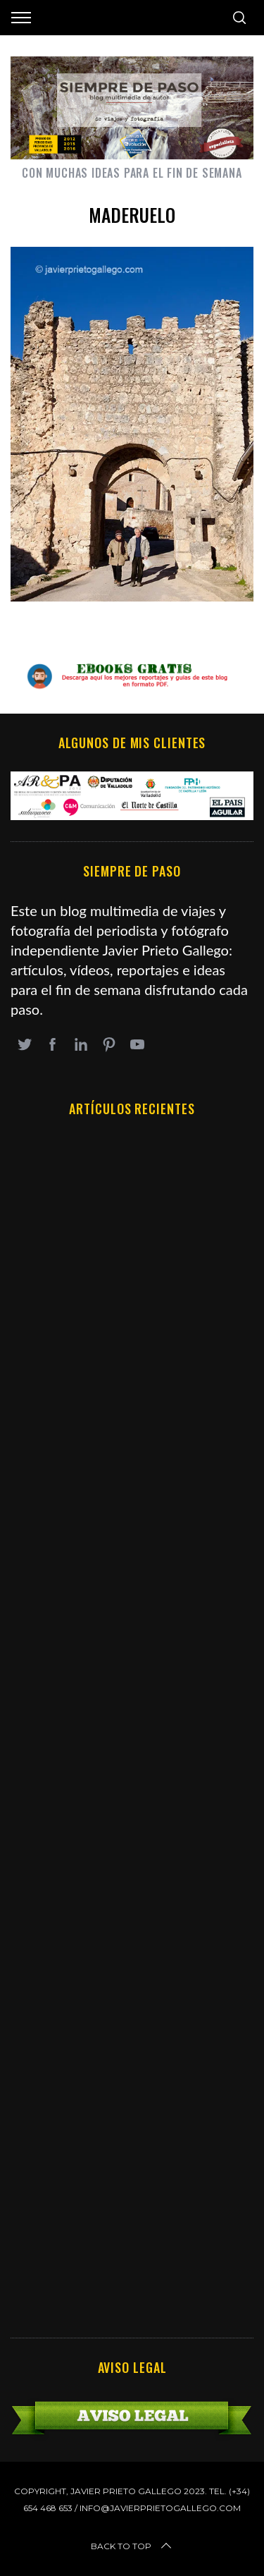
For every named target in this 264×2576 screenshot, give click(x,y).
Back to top (132, 2546)
